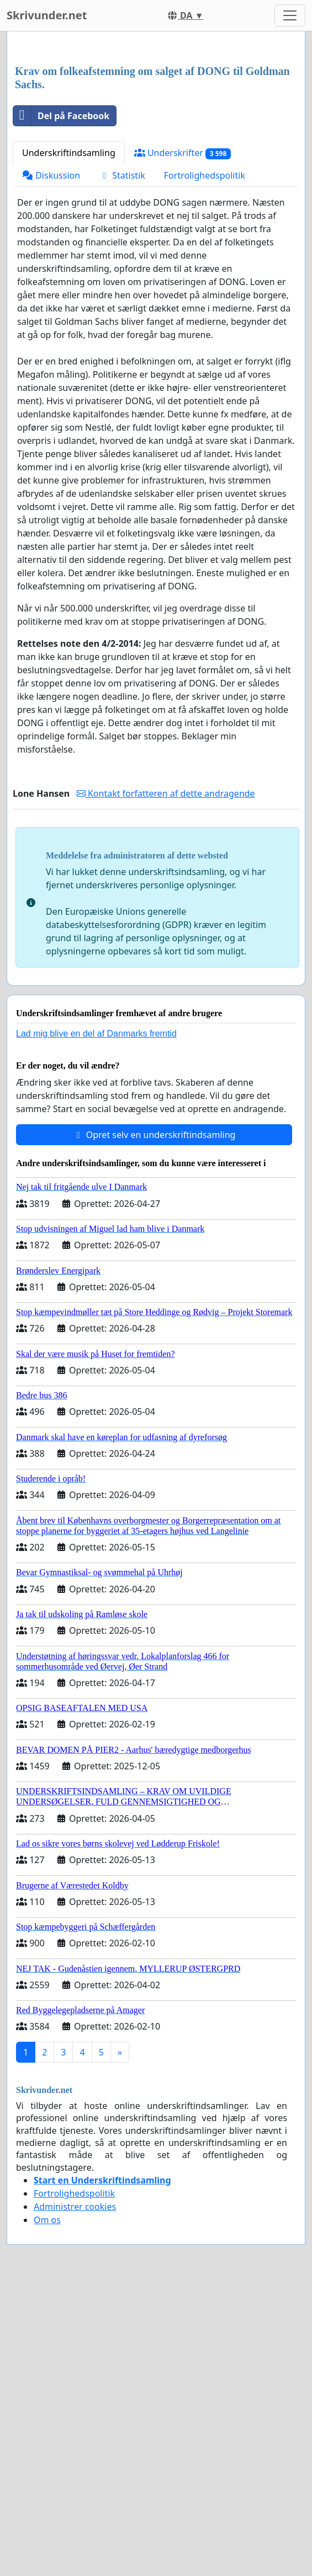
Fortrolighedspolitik (204, 330)
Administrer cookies (75, 2361)
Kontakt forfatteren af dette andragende (166, 948)
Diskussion (51, 330)
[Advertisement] (156, 126)
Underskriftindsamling (68, 307)
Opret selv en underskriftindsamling (154, 1289)
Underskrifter (182, 307)
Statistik (122, 330)
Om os (47, 2374)
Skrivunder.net (47, 15)
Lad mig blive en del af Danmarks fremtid (96, 1188)
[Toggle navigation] (289, 15)
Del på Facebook (61, 270)
